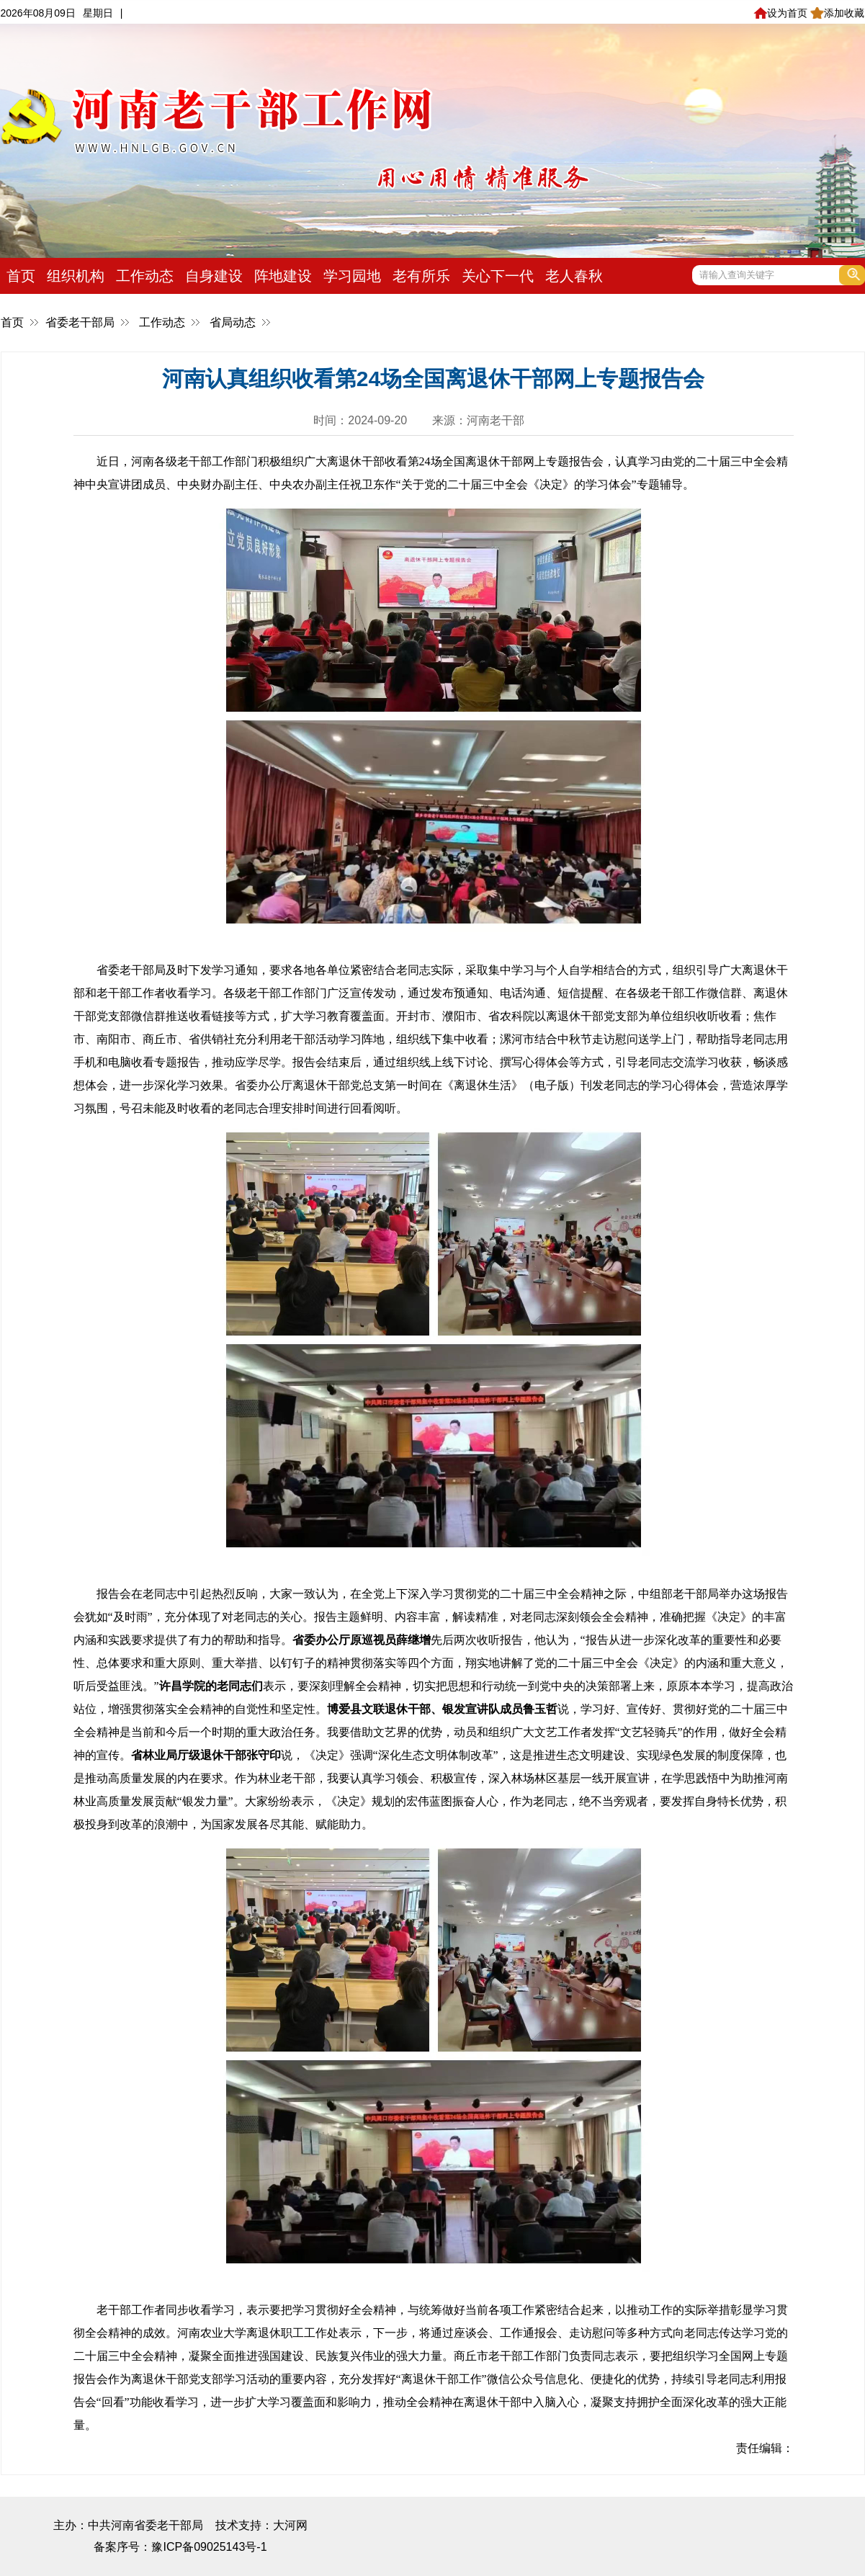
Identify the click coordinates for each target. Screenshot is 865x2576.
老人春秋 (574, 276)
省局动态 (233, 322)
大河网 (290, 2525)
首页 (20, 276)
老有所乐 (421, 276)
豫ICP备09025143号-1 (208, 2547)
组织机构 (75, 276)
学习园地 (352, 276)
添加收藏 (837, 13)
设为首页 (780, 13)
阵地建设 (283, 276)
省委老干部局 (80, 322)
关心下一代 (498, 276)
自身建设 (214, 276)
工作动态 (145, 276)
